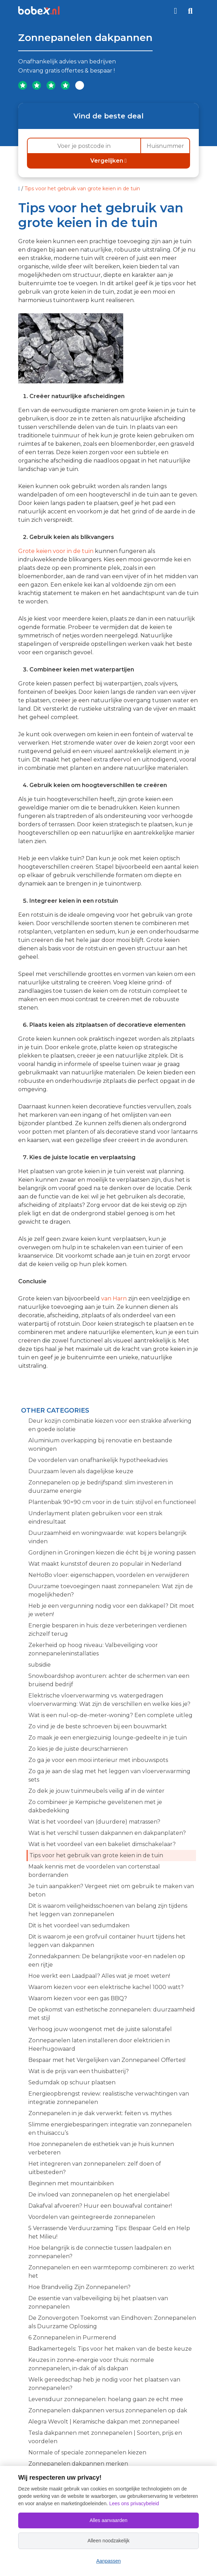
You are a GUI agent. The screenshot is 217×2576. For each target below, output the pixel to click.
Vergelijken (108, 160)
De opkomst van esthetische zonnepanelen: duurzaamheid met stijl (111, 2013)
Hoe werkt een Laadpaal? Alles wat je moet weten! (99, 1976)
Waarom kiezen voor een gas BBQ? (77, 1998)
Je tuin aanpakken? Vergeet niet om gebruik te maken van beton (111, 1890)
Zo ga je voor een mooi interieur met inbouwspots (98, 1760)
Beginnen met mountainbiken (71, 2183)
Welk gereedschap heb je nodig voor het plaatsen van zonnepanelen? (104, 2383)
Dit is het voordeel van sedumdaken (79, 1925)
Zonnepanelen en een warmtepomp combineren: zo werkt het (111, 2271)
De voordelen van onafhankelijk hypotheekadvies (98, 1460)
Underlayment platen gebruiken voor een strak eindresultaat (95, 1517)
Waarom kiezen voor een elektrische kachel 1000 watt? (106, 1987)
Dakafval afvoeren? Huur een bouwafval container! (100, 2205)
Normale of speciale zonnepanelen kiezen (87, 2452)
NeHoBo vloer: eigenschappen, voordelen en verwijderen (108, 1575)
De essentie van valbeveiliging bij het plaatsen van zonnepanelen (98, 2302)
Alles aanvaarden (108, 2520)
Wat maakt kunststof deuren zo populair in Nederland (105, 1563)
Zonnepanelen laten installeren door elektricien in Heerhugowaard (99, 2044)
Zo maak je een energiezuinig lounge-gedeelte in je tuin (107, 1737)
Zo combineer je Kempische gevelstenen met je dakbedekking (95, 1806)
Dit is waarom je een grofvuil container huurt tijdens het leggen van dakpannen (107, 1940)
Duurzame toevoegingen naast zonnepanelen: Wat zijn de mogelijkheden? (110, 1590)
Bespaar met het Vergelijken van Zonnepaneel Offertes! (107, 2060)
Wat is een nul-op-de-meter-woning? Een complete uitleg (110, 1715)
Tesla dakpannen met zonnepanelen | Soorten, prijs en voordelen (105, 2437)
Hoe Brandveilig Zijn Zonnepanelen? (79, 2287)
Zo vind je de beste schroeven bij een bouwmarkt (97, 1726)
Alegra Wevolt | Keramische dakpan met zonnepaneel (104, 2421)
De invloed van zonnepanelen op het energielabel (99, 2194)
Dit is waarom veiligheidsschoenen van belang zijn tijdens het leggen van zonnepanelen (107, 1910)
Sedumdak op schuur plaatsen (71, 2082)
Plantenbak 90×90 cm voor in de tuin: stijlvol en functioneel (112, 1502)
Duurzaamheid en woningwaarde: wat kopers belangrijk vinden (107, 1537)
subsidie (39, 1664)
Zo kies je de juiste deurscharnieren (78, 1748)
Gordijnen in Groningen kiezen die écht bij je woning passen (112, 1552)
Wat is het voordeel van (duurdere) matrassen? (94, 1821)
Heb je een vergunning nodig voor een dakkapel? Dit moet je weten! (111, 1610)
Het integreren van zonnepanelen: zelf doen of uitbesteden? (94, 2167)
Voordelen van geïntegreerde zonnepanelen (91, 2217)
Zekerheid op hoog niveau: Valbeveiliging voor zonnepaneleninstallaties (93, 1649)
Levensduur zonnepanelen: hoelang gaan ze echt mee (105, 2399)
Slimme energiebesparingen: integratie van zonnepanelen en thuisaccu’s (109, 2128)
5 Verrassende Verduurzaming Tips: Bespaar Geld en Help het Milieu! (109, 2232)
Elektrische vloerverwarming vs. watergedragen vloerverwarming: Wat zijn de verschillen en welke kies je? (109, 1699)
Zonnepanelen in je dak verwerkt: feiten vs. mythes (100, 2113)
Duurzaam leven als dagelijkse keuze (80, 1471)
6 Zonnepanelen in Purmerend (72, 2337)
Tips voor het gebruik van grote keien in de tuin (96, 1855)
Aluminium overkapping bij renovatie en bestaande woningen (100, 1444)
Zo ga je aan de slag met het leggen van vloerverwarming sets (109, 1775)
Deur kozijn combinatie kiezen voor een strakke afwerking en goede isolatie (109, 1425)
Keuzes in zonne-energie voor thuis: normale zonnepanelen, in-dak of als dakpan (91, 2364)
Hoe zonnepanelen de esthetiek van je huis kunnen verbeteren (101, 2148)
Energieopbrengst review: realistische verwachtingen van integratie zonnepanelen (108, 2097)
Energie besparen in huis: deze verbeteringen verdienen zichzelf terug (107, 1629)
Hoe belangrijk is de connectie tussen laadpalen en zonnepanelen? (99, 2252)
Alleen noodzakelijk (109, 2540)
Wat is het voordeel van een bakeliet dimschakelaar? (102, 1844)
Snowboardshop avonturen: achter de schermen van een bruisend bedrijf (108, 1680)
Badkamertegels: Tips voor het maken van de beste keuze (110, 2348)
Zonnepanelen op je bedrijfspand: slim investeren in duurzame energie (100, 1486)
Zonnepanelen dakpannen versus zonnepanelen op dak (107, 2410)
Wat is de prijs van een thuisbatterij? (78, 2071)
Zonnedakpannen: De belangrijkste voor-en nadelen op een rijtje (106, 1960)
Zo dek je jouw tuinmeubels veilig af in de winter (96, 1791)
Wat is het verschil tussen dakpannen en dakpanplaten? (107, 1833)
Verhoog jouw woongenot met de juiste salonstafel (100, 2029)
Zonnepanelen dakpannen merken (78, 2463)
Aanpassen (108, 2561)
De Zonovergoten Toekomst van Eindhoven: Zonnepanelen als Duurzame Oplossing (112, 2322)
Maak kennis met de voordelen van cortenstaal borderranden (94, 1870)
